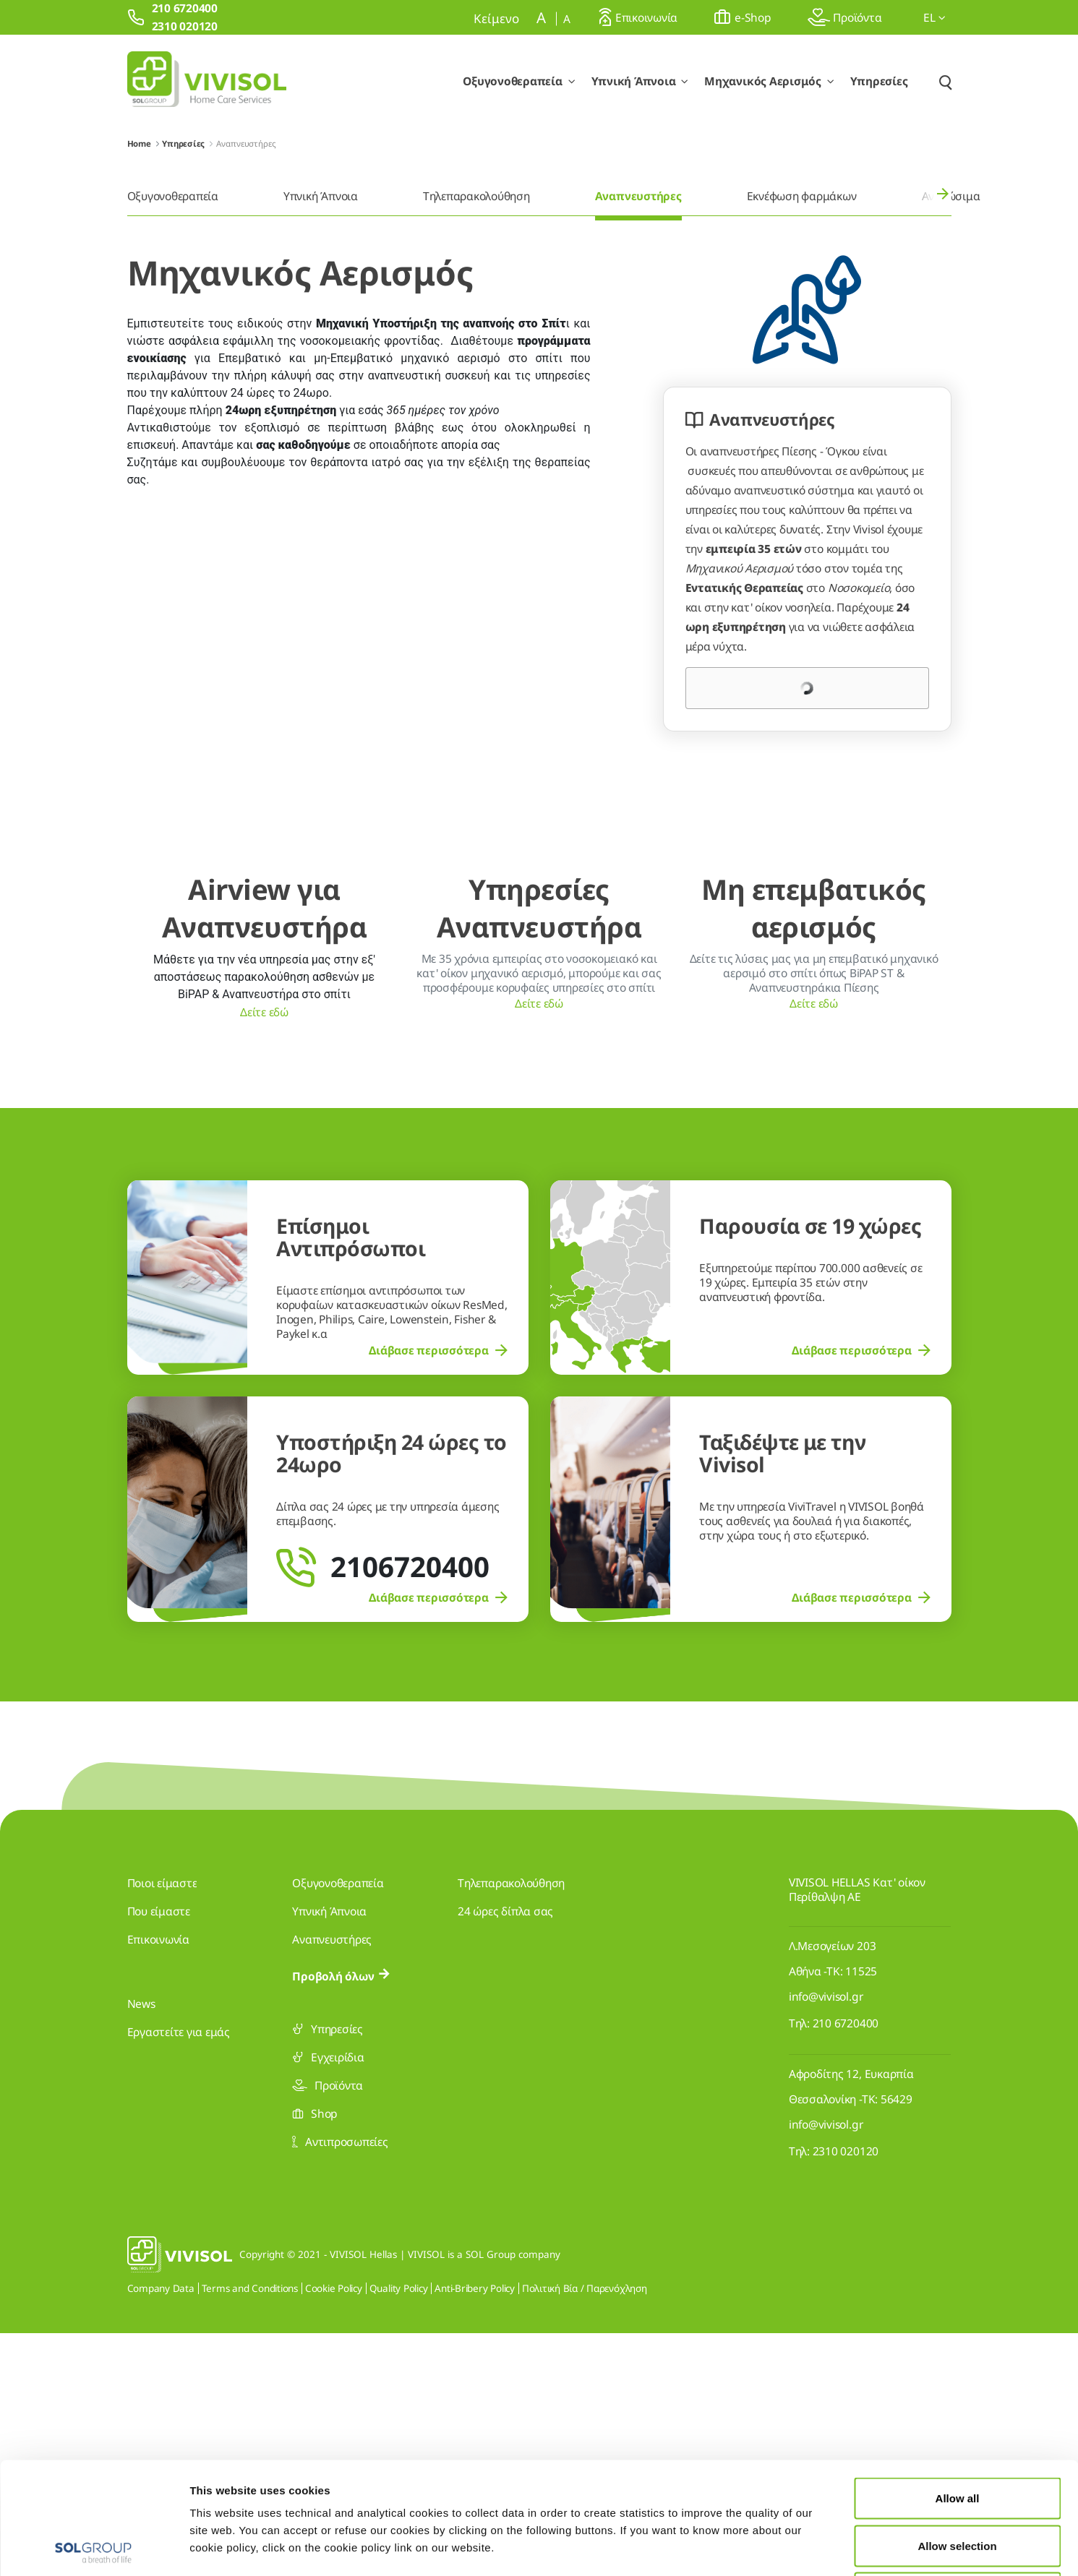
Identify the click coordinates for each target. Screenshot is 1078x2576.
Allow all (958, 2386)
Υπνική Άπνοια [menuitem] (320, 196)
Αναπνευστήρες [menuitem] (638, 196)
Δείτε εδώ (264, 1253)
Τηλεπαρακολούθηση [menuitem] (476, 196)
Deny (957, 2481)
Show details (750, 2547)
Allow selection (956, 2434)
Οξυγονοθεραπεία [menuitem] (172, 196)
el (934, 17)
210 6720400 (845, 2266)
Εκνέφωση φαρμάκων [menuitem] (802, 196)
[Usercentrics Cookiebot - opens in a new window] (93, 2548)
